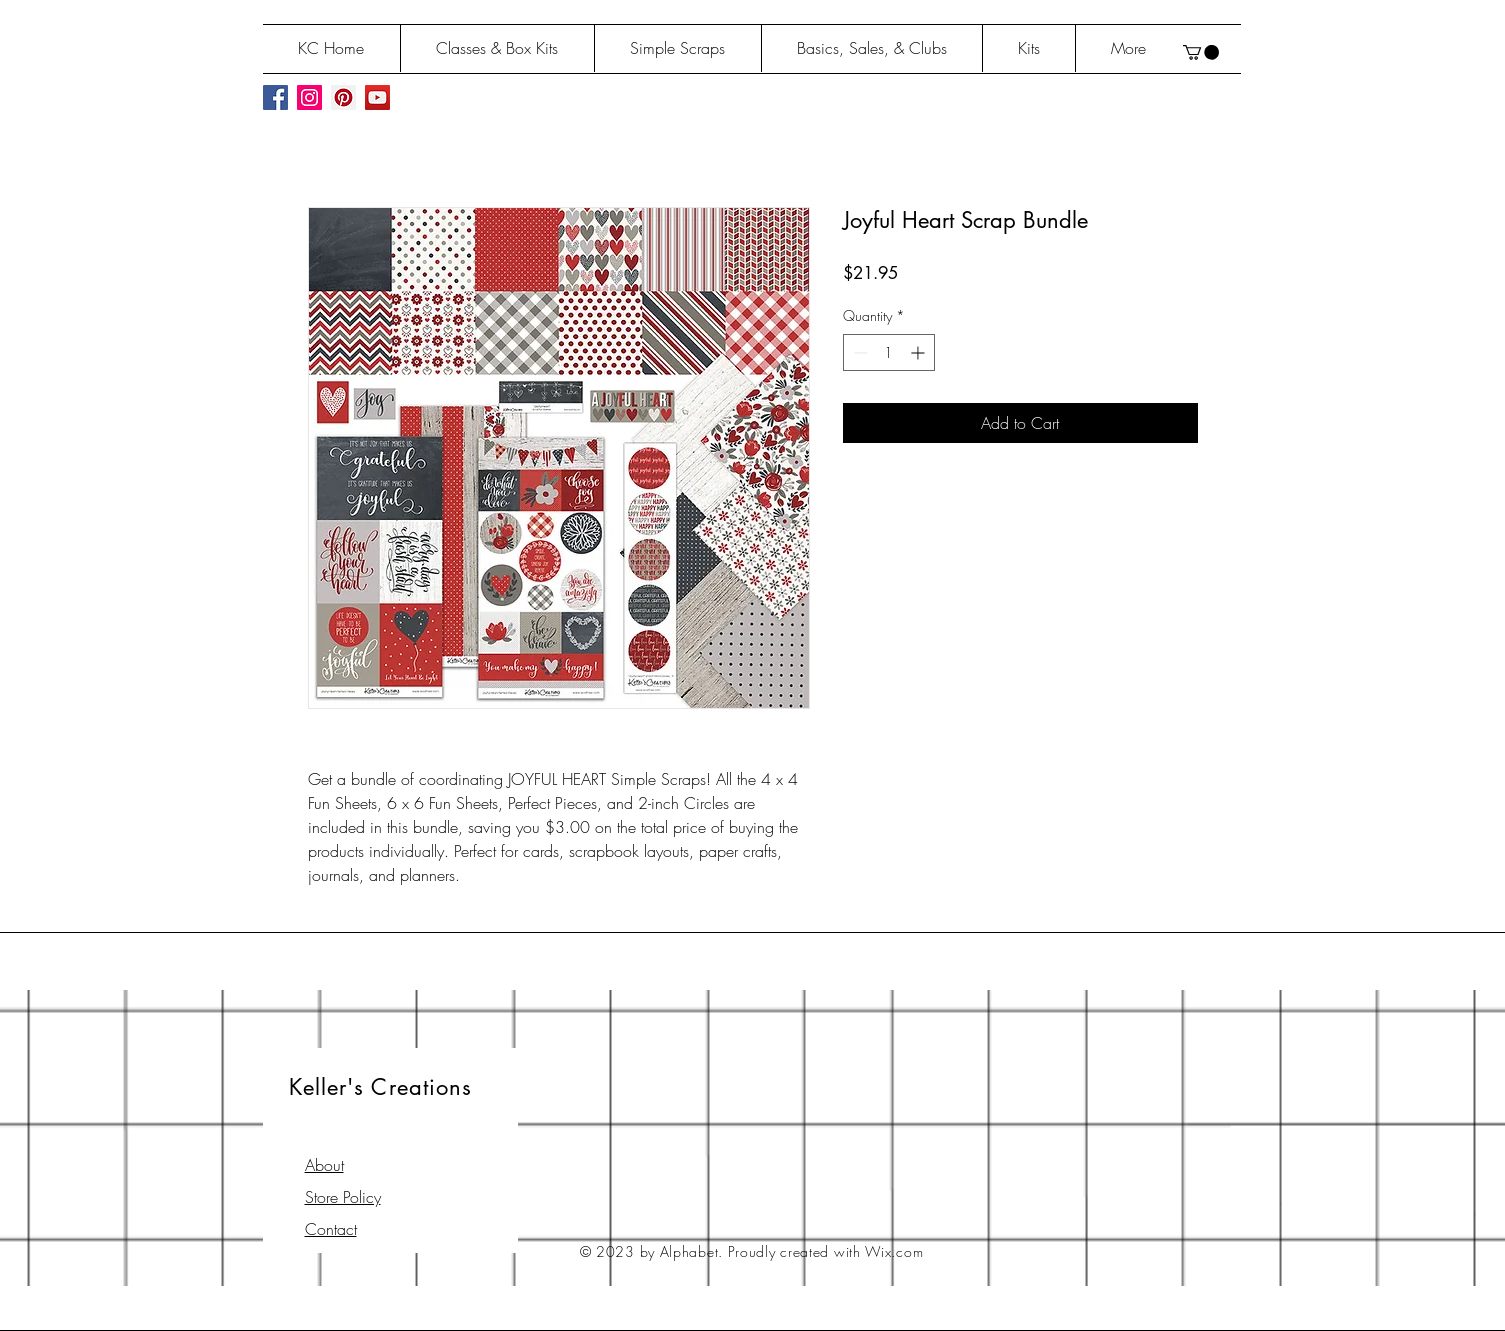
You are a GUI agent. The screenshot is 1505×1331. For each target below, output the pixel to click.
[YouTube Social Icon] (377, 97)
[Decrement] (858, 352)
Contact (331, 1229)
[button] (1201, 52)
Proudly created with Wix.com (826, 1251)
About (324, 1165)
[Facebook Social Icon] (275, 97)
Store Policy (343, 1197)
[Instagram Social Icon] (309, 97)
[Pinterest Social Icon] (343, 97)
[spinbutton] (889, 352)
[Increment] (919, 352)
